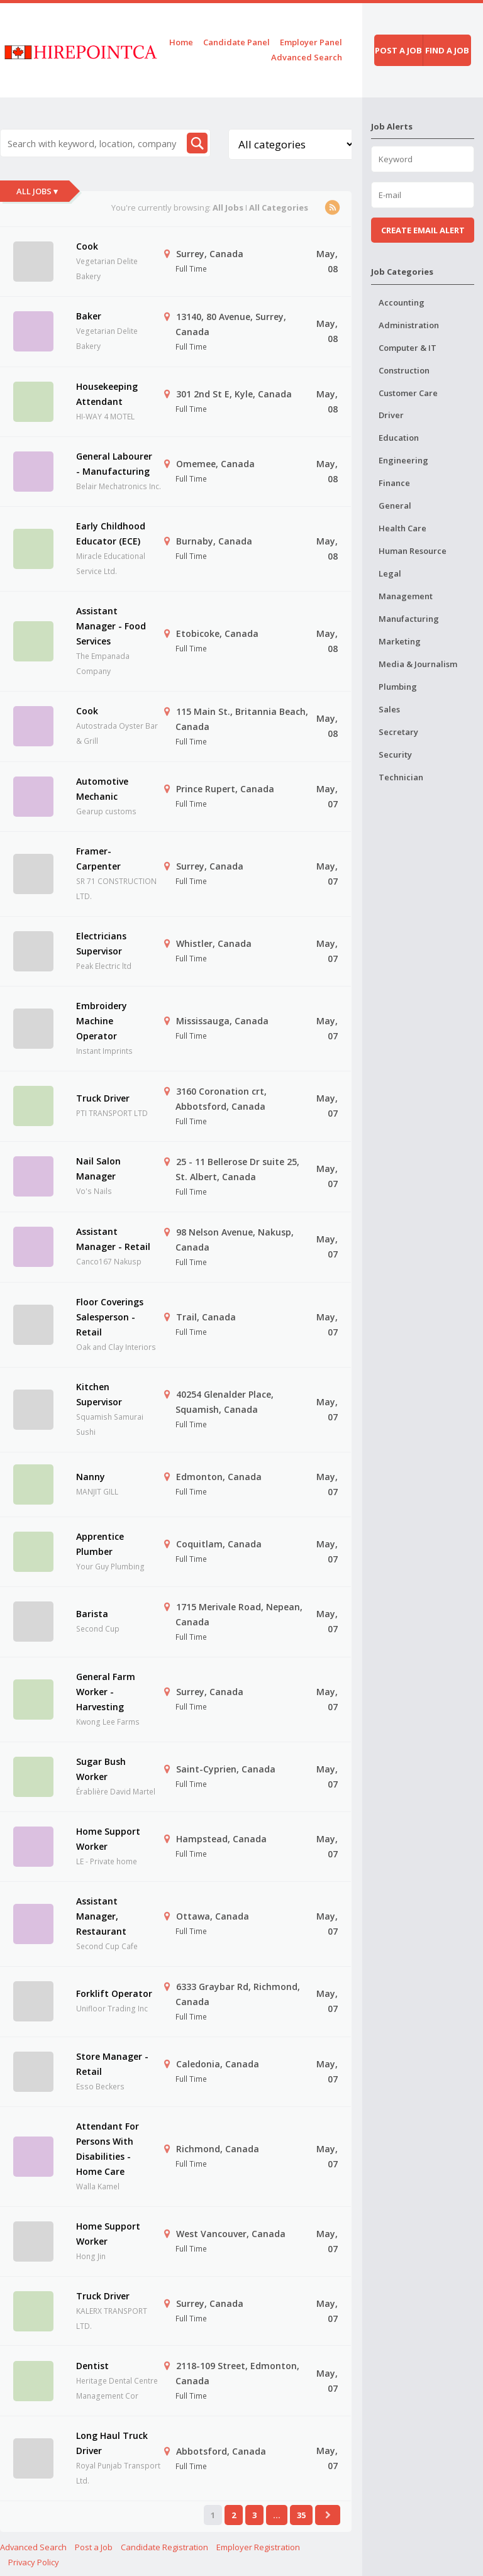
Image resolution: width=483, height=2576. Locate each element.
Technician (401, 777)
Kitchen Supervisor (99, 1394)
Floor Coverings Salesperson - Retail (109, 1317)
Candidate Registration (164, 2547)
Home (181, 42)
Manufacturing (409, 618)
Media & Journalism (418, 664)
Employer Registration (258, 2547)
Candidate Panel (236, 42)
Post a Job (94, 2547)
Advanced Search (306, 57)
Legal (390, 573)
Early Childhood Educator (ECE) (110, 533)
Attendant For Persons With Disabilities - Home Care (107, 2148)
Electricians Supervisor (101, 943)
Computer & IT (407, 347)
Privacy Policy (33, 2562)
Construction (404, 370)
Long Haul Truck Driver (112, 2443)
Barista (92, 1614)
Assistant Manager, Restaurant (101, 1916)
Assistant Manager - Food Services (111, 626)
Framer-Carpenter (98, 858)
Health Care (402, 528)
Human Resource (413, 550)
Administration (409, 325)
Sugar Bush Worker (101, 1769)
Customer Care (408, 393)
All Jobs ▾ (37, 191)
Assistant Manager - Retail (113, 1238)
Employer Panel (311, 42)
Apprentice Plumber (100, 1543)
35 (301, 2515)
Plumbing (398, 686)
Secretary (398, 732)
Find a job (447, 50)
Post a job (398, 50)
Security (395, 754)
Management (406, 596)
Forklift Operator (114, 1993)
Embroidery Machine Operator (101, 1021)
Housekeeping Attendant (107, 393)
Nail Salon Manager (98, 1168)
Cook (87, 246)
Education (399, 437)
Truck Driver (103, 1098)
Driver (391, 415)
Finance (394, 483)
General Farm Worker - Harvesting (105, 1692)
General (395, 505)
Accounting (402, 302)
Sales (389, 709)
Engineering (403, 460)
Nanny (90, 1477)
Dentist (92, 2366)
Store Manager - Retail (112, 2063)
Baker (88, 316)
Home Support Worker (108, 1838)
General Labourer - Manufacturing (114, 463)
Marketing (400, 641)
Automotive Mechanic (102, 788)
